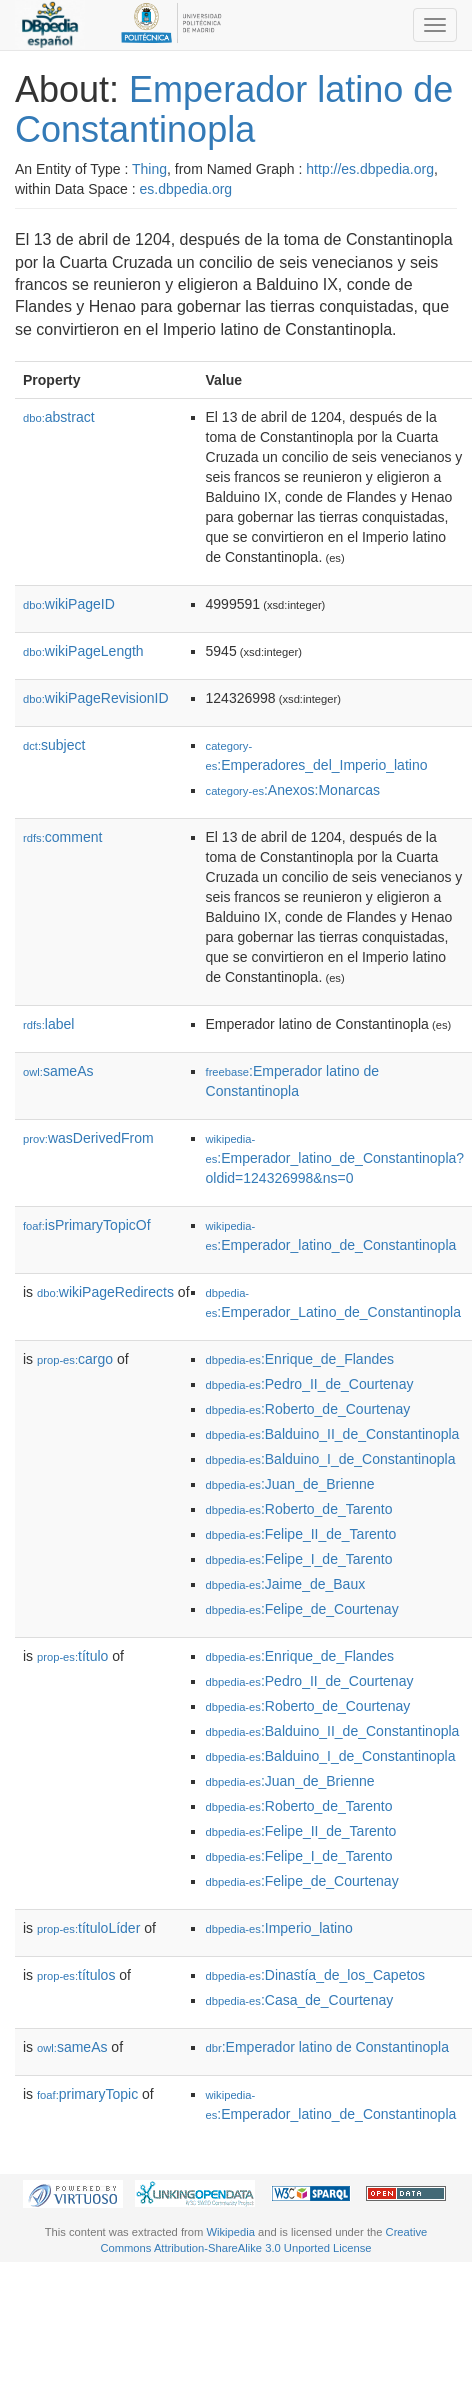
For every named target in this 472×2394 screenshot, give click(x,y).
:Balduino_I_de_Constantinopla (331, 1459)
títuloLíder (88, 1928)
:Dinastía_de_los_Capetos (316, 1975)
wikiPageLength (83, 651)
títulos (76, 1975)
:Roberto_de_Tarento (299, 1509)
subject (54, 745)
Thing (149, 169)
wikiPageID (69, 604)
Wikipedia (230, 2232)
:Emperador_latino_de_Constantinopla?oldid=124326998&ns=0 (335, 1159)
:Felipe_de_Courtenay (302, 1609)
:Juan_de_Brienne (290, 1484)
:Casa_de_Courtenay (300, 2000)
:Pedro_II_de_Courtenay (310, 1384)
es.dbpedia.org (186, 189)
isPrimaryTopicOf (87, 1225)
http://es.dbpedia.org (370, 169)
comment (62, 837)
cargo (75, 1359)
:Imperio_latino (279, 1928)
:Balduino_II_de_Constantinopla (333, 1434)
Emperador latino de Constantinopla (234, 109)
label (48, 1024)
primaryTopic (87, 2094)
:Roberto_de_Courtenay (308, 1409)
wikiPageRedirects (105, 1292)
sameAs (58, 1071)
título (72, 1656)
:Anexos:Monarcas (293, 790)
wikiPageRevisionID (96, 698)
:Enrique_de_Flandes (300, 1359)
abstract (59, 417)
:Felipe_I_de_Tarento (299, 1559)
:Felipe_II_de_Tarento (301, 1534)
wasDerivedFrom (88, 1138)
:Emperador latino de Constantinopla (327, 2047)
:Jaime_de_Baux (286, 1584)
